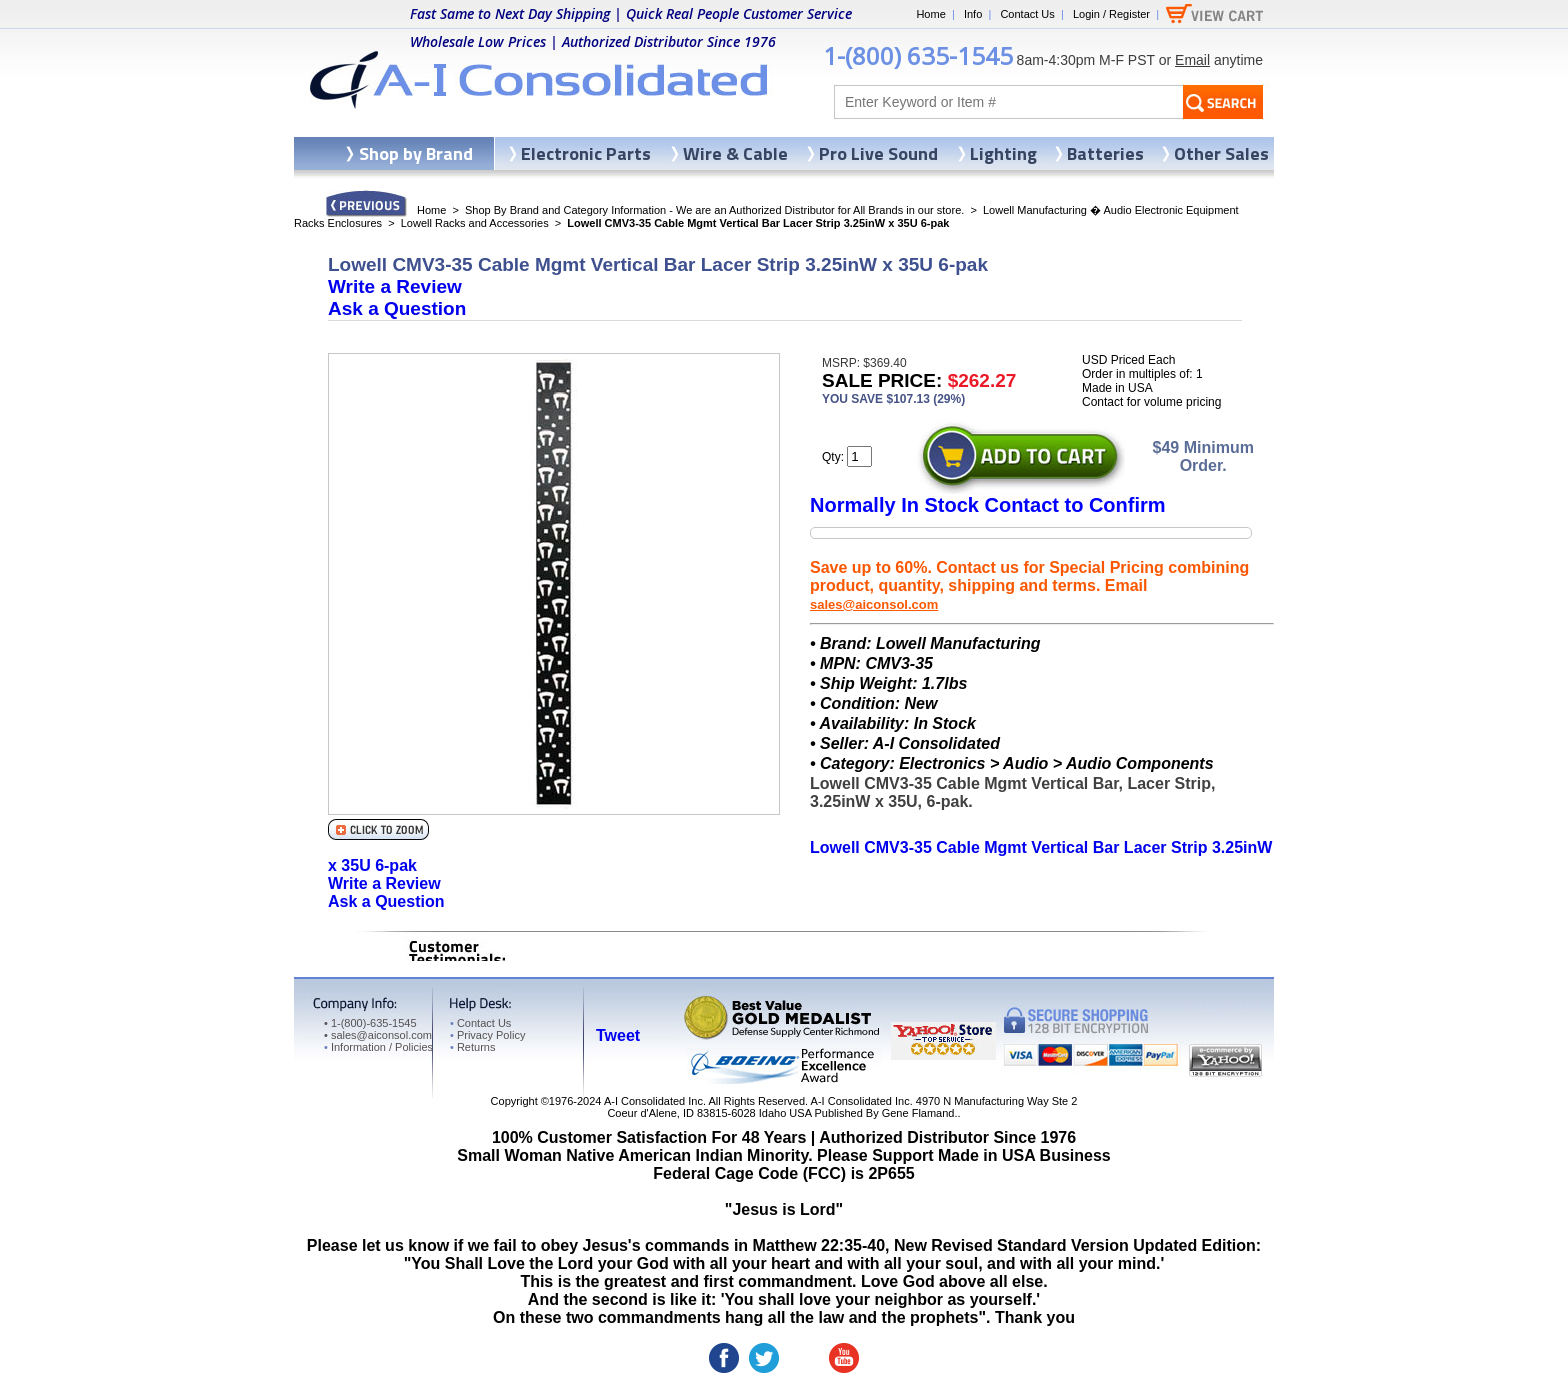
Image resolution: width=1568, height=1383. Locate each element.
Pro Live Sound (878, 153)
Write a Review (395, 286)
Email (1192, 60)
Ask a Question (397, 308)
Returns (472, 1047)
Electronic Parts (586, 153)
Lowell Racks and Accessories (475, 223)
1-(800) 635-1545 (918, 55)
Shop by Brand (416, 153)
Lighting (1003, 153)
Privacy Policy (487, 1035)
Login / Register (1111, 14)
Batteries (1105, 153)
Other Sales (1221, 153)
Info (973, 14)
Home (930, 14)
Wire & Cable (735, 153)
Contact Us (1027, 14)
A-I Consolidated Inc (653, 1101)
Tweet (618, 1035)
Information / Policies (378, 1047)
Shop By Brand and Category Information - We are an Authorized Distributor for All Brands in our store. (714, 210)
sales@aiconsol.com (874, 604)
